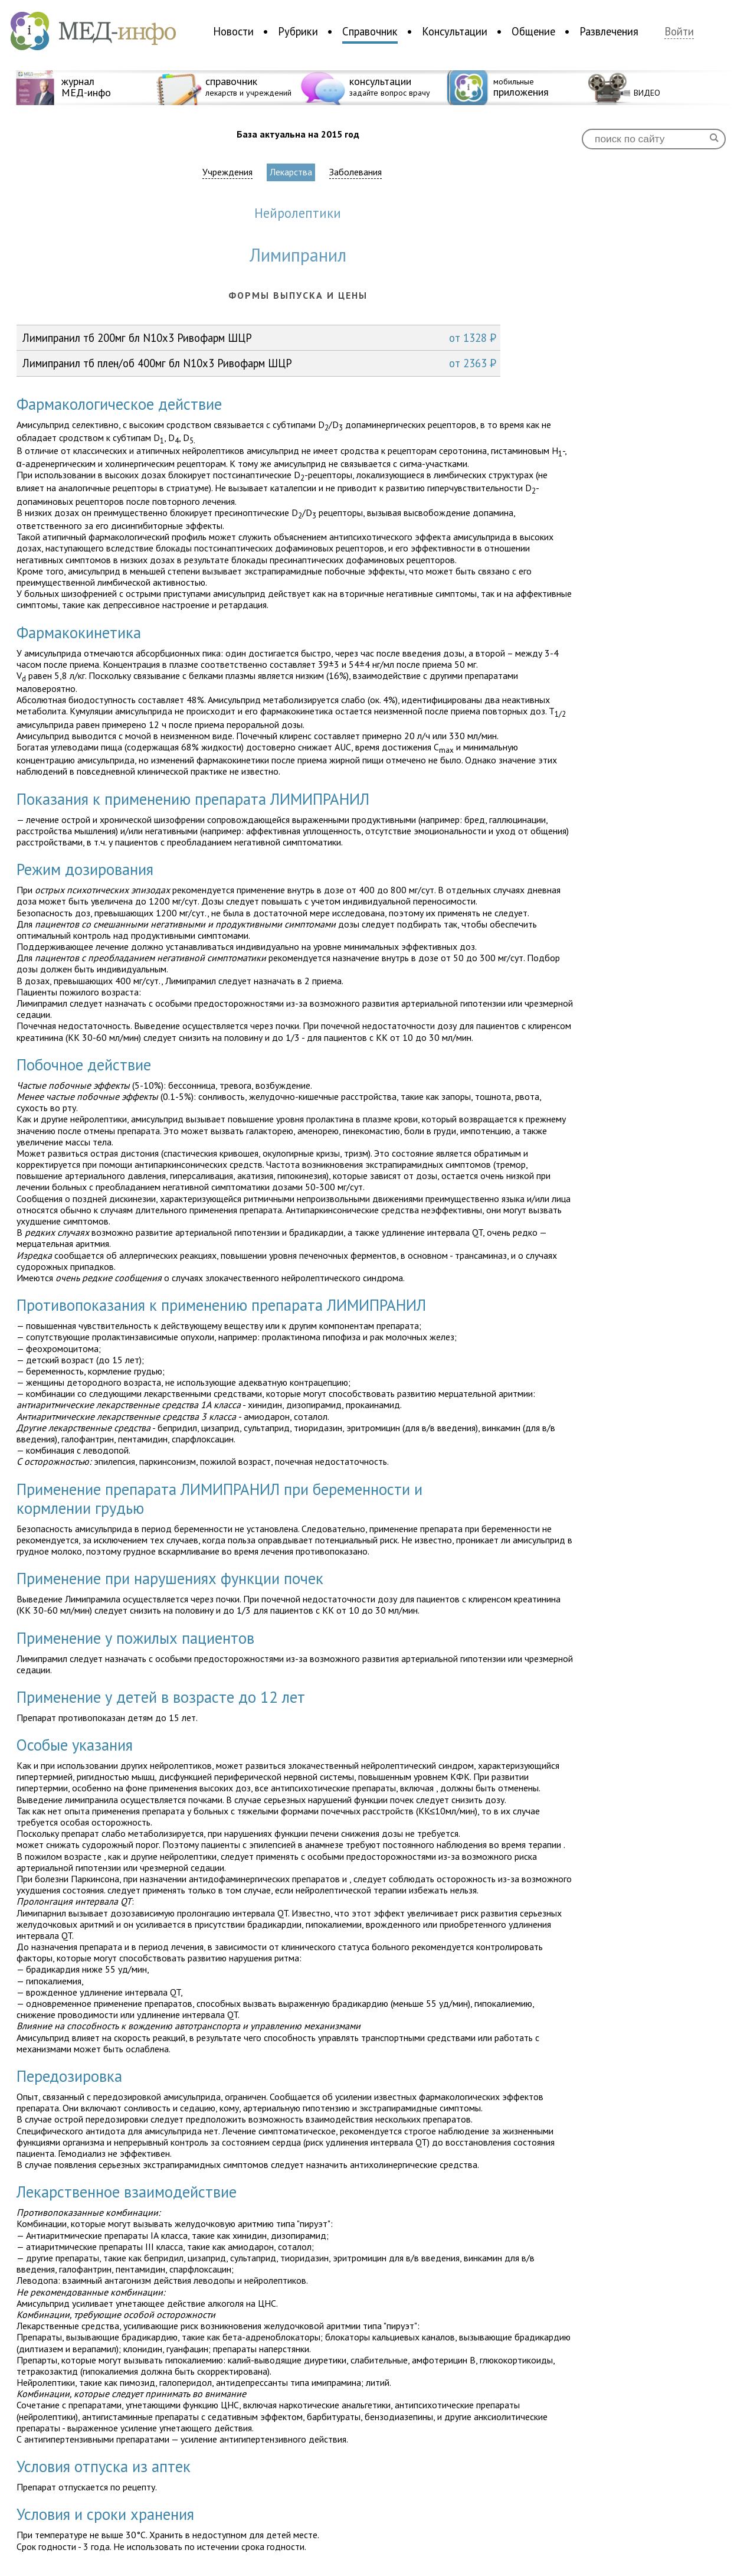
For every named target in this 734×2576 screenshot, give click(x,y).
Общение (533, 31)
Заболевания (355, 172)
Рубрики (298, 31)
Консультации (454, 31)
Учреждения (227, 172)
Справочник (370, 31)
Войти (679, 31)
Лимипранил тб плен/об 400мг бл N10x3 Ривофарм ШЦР (259, 363)
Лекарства (291, 172)
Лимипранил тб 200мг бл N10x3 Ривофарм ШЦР (259, 337)
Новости (233, 31)
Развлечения (608, 31)
